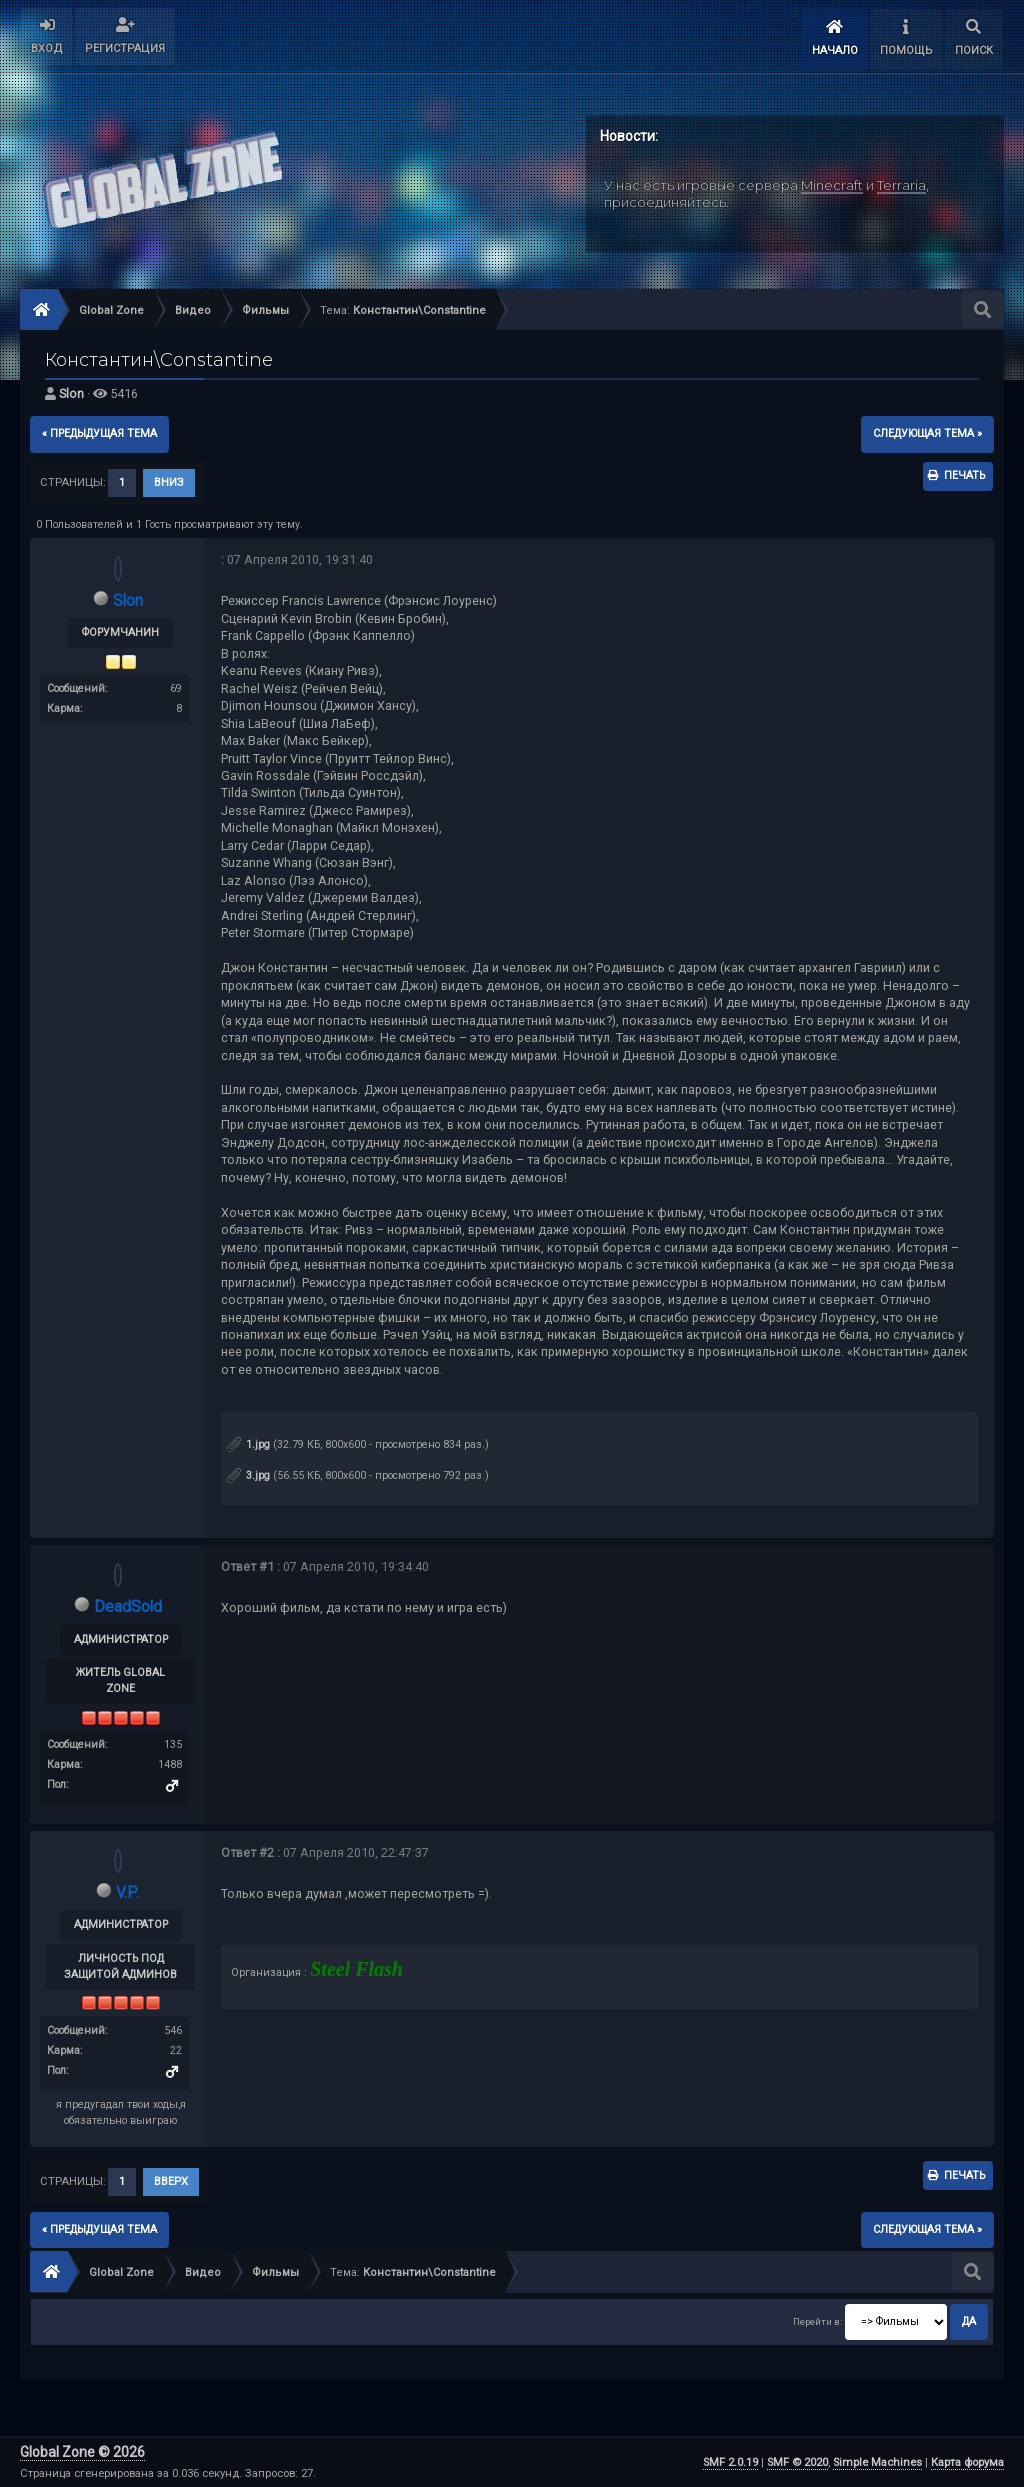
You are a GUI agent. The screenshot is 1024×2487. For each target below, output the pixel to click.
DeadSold (127, 1606)
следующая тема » (927, 433)
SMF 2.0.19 (730, 2462)
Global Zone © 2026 (82, 2452)
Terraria (901, 185)
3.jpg (248, 1475)
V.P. (128, 1892)
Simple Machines (877, 2462)
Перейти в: (817, 2321)
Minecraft (832, 185)
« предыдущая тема (99, 433)
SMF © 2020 (797, 2462)
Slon (71, 393)
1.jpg (248, 1444)
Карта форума (967, 2462)
